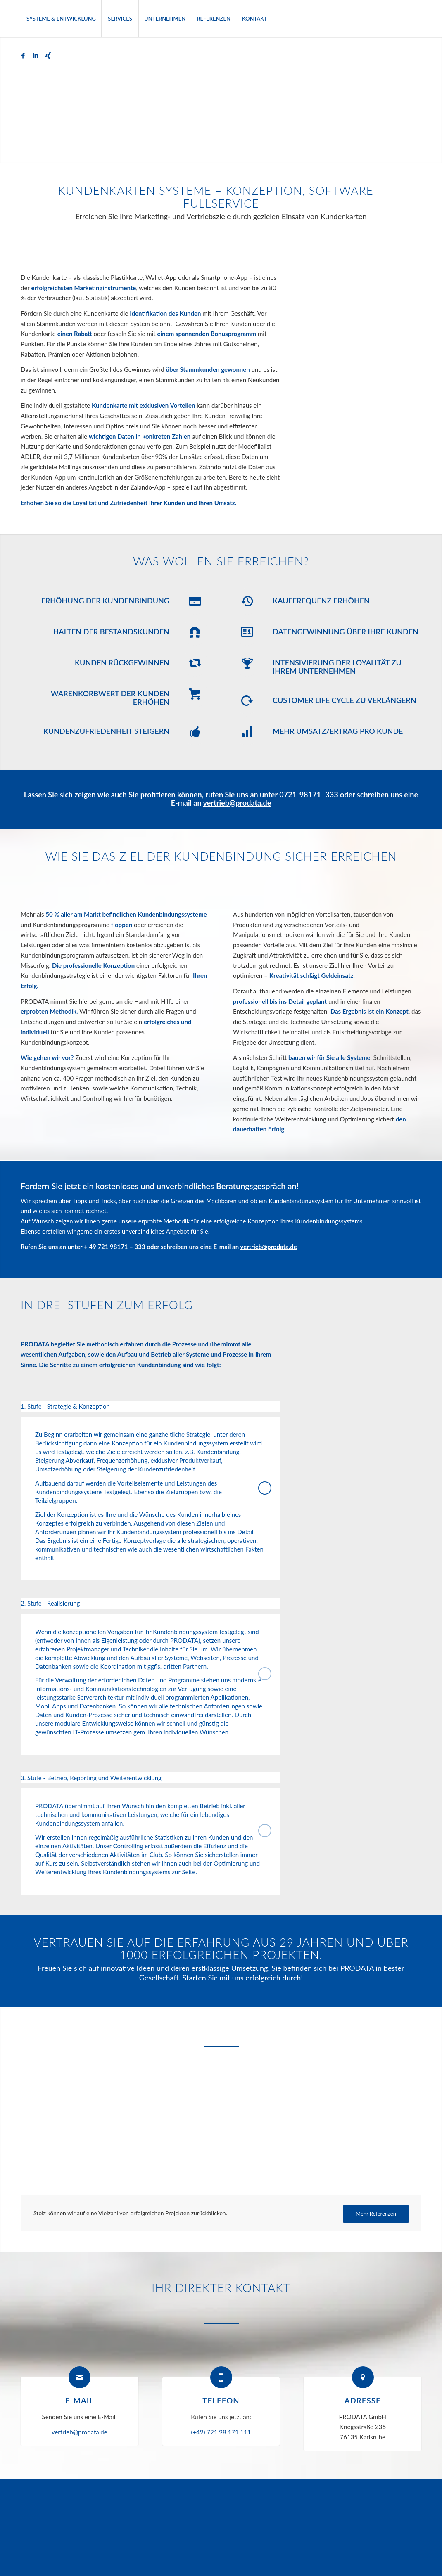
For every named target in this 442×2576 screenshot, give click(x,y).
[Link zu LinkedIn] (35, 55)
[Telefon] (221, 2377)
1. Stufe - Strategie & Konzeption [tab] (146, 1407)
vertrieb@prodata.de (237, 802)
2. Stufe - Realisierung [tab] (146, 1604)
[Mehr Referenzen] (376, 2214)
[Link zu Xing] (48, 55)
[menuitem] (61, 18)
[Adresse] (363, 2377)
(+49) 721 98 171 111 (221, 2432)
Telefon (220, 2400)
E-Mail (79, 2400)
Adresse (363, 2400)
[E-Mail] (79, 2377)
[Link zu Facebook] (23, 55)
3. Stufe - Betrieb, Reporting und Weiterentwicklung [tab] (146, 1778)
